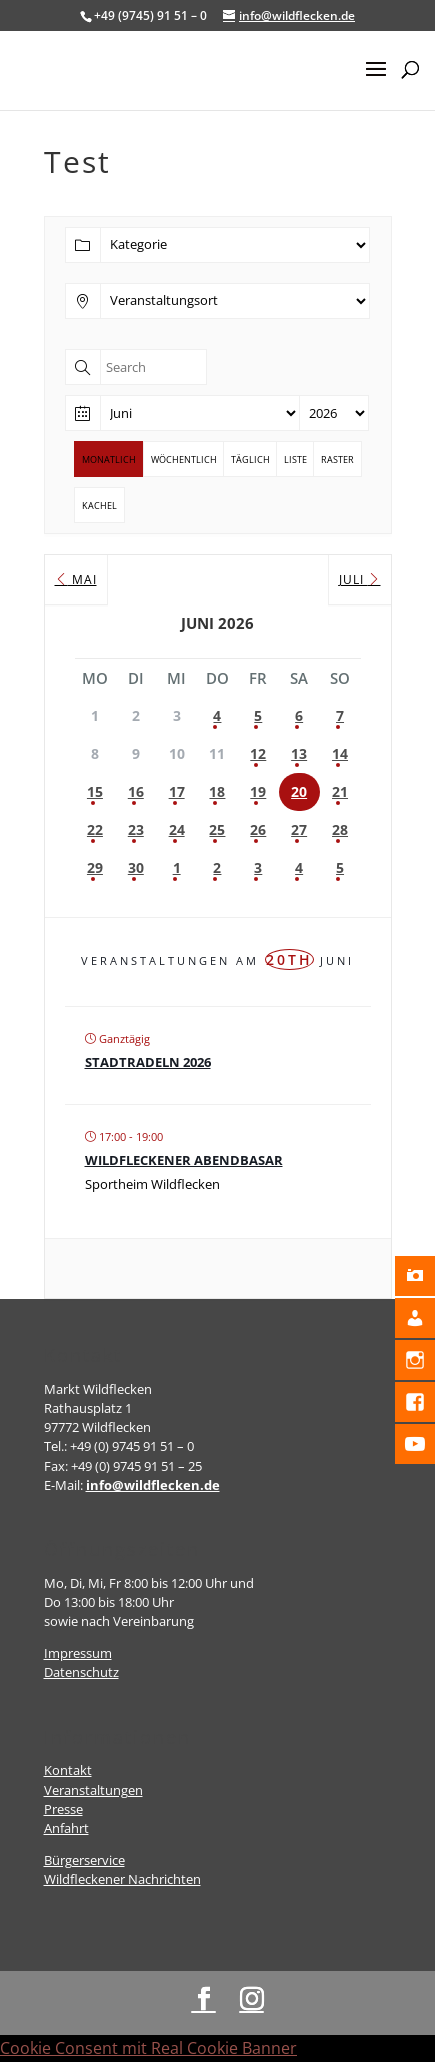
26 (258, 829)
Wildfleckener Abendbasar (184, 1160)
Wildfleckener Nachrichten (122, 1879)
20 (299, 791)
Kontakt (68, 1770)
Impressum (78, 1653)
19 (258, 791)
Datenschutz (81, 1672)
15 (95, 791)
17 (177, 791)
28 (340, 829)
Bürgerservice (84, 1860)
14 (340, 753)
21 (340, 791)
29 (95, 867)
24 (177, 829)
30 (136, 867)
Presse (63, 1809)
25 (217, 829)
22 (95, 829)
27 (299, 829)
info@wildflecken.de (153, 1485)
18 (217, 791)
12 (258, 753)
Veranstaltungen (93, 1790)
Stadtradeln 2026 (148, 1062)
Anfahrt (66, 1828)
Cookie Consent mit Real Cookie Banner (148, 2048)
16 (136, 791)
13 (299, 753)
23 (136, 829)
